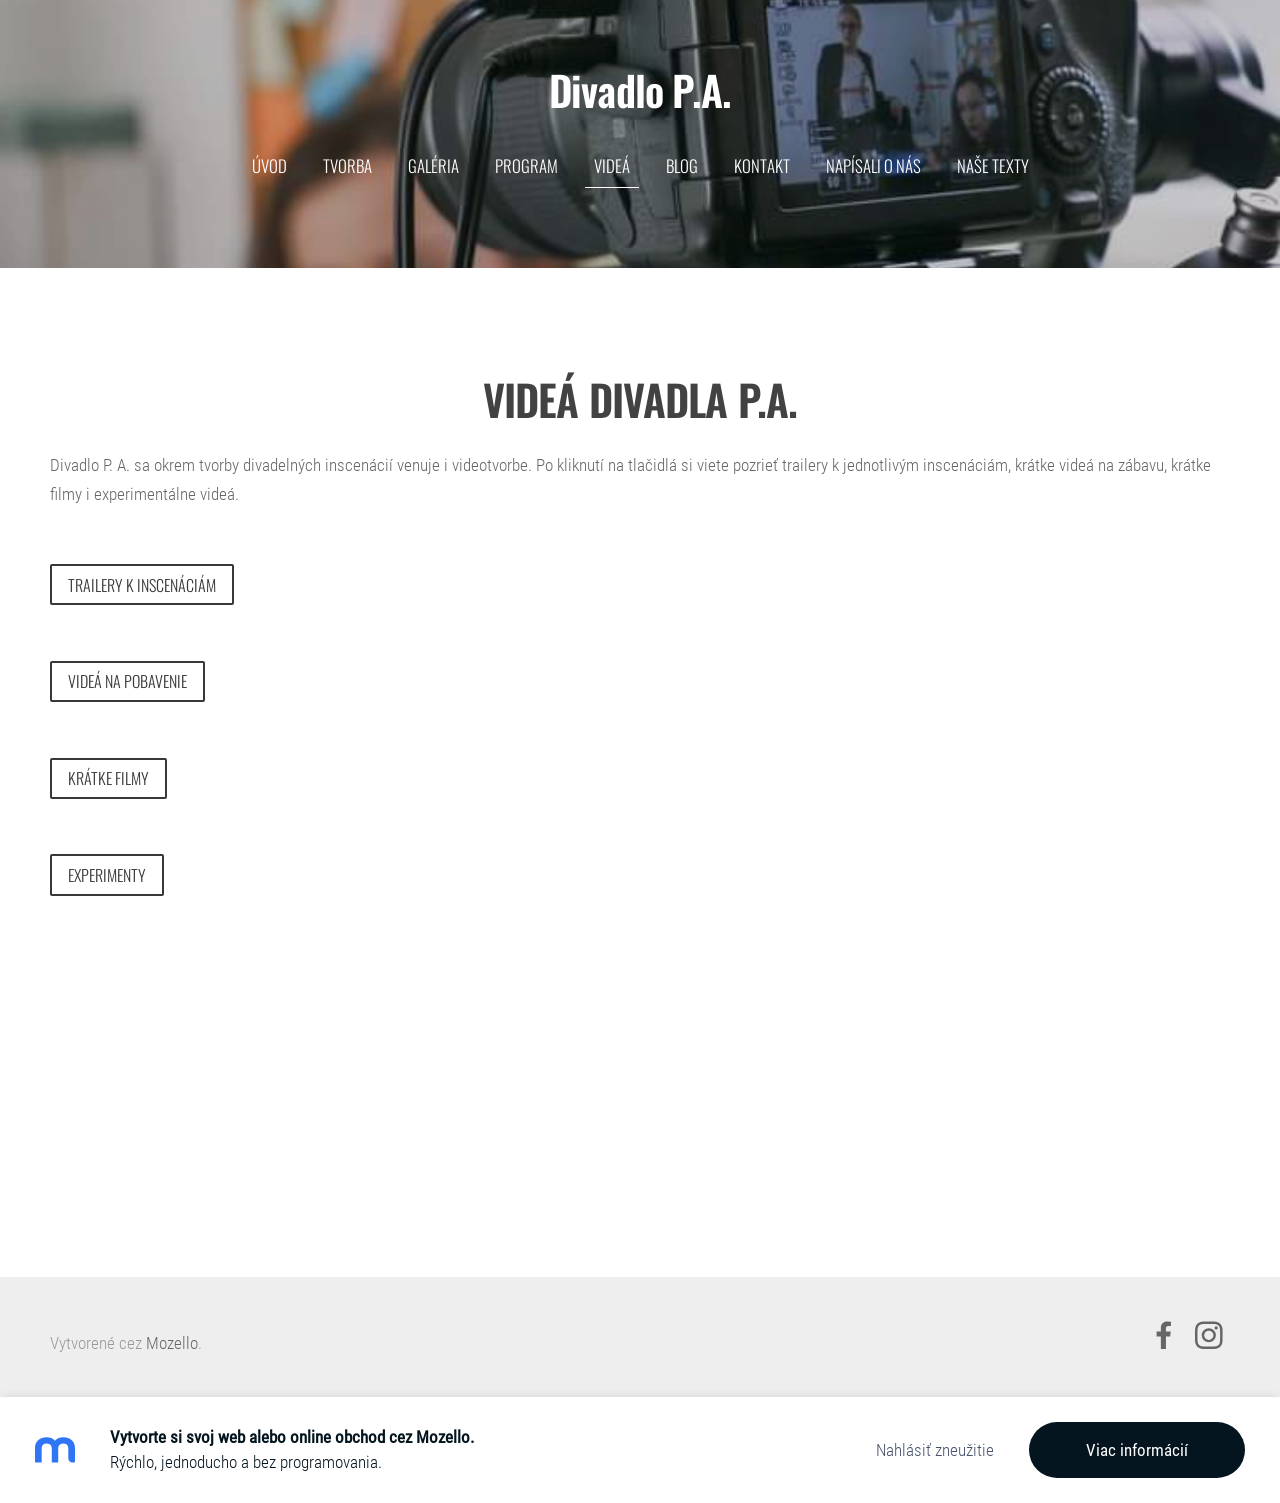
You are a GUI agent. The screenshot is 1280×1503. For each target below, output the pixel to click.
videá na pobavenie (127, 681)
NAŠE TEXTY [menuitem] (993, 165)
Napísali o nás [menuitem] (873, 165)
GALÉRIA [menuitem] (433, 165)
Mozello (172, 1343)
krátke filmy (108, 778)
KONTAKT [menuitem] (762, 165)
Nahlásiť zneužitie (935, 1450)
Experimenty (107, 875)
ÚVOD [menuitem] (269, 165)
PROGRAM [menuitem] (526, 165)
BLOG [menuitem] (682, 165)
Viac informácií (1137, 1450)
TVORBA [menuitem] (347, 165)
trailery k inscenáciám (142, 585)
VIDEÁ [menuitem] (612, 165)
